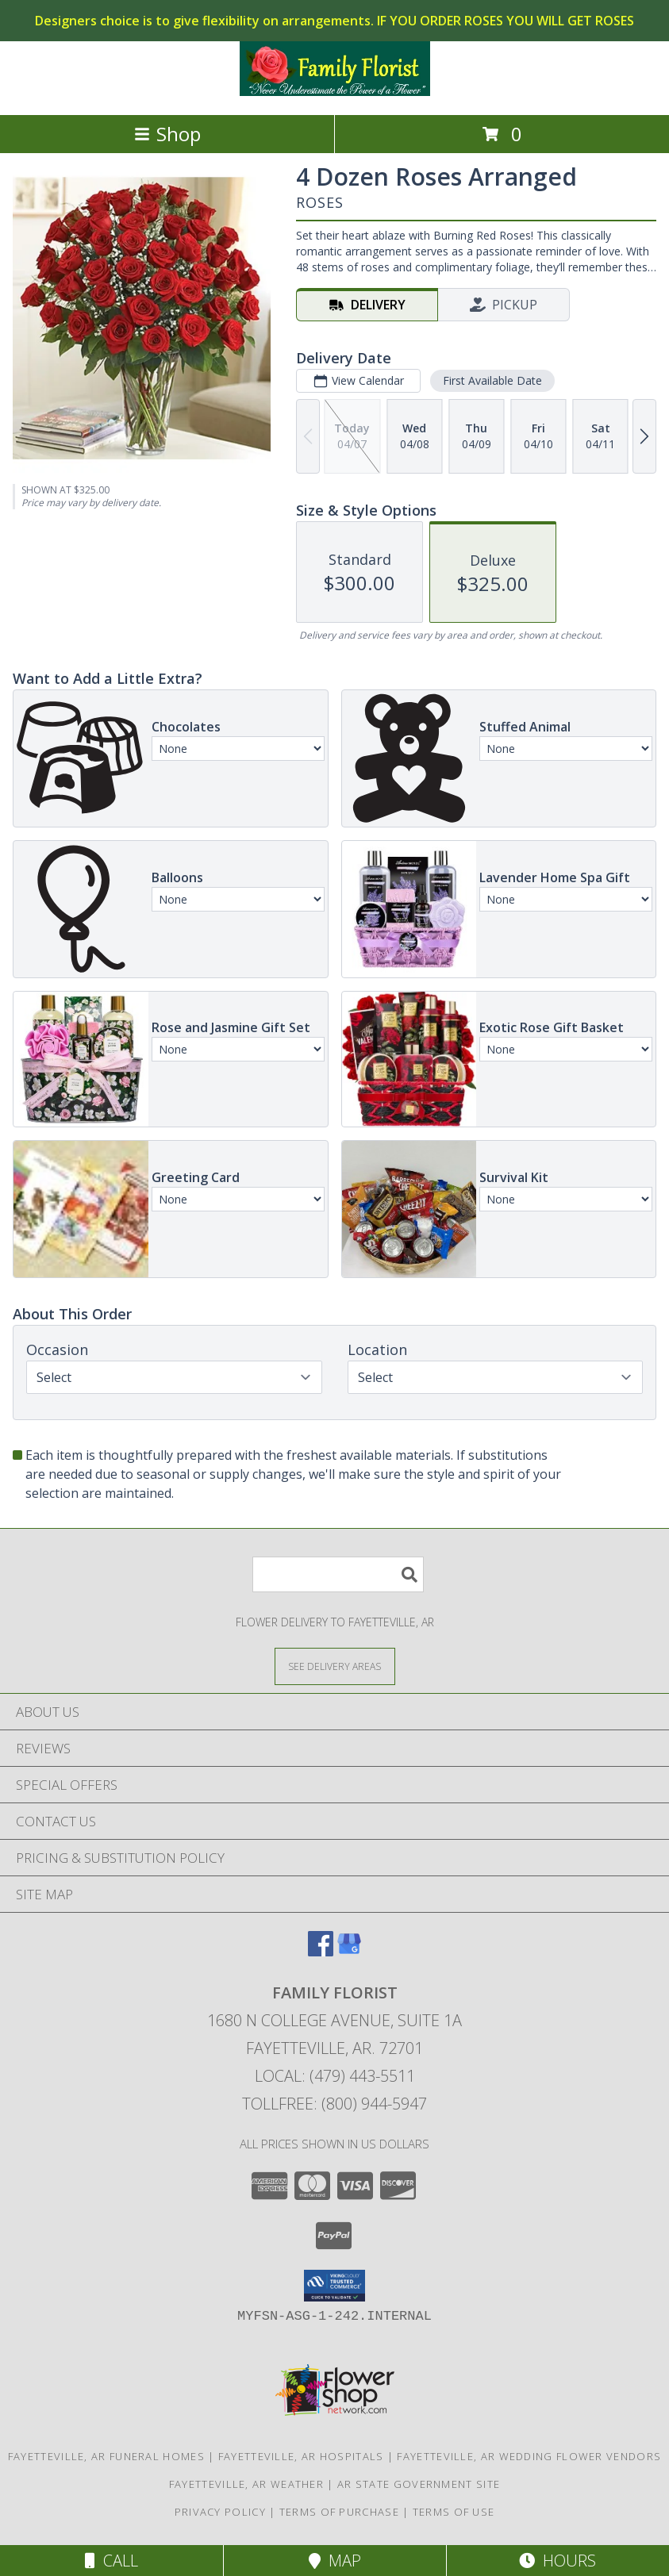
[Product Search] (338, 1574)
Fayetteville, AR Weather (246, 2484)
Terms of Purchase (339, 2512)
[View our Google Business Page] (349, 1951)
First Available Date (492, 380)
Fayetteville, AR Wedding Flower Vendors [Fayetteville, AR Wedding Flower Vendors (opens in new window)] (529, 2456)
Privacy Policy (220, 2512)
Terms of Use (454, 2512)
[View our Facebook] (320, 1951)
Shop (167, 134)
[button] (334, 2286)
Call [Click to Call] (111, 2560)
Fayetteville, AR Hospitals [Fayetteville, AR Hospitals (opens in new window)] (301, 2456)
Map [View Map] (335, 2560)
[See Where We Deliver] (335, 1665)
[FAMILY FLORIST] (335, 91)
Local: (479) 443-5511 (335, 2076)
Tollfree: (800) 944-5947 (334, 2103)
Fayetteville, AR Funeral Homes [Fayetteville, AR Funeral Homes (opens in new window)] (106, 2456)
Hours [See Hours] (557, 2560)
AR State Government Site (418, 2484)
